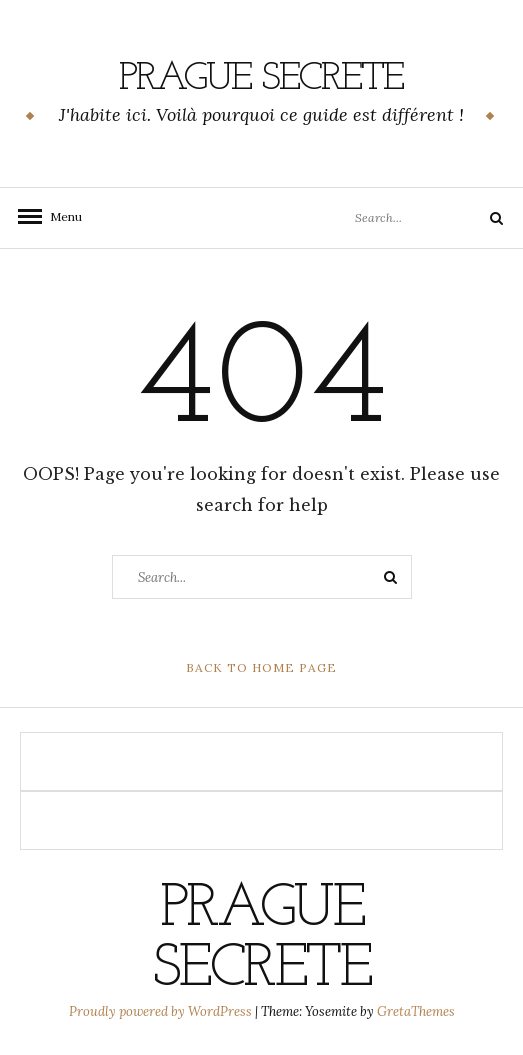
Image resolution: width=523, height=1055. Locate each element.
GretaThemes (416, 1011)
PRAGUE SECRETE (261, 79)
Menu (60, 216)
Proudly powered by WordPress (162, 1011)
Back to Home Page (261, 667)
